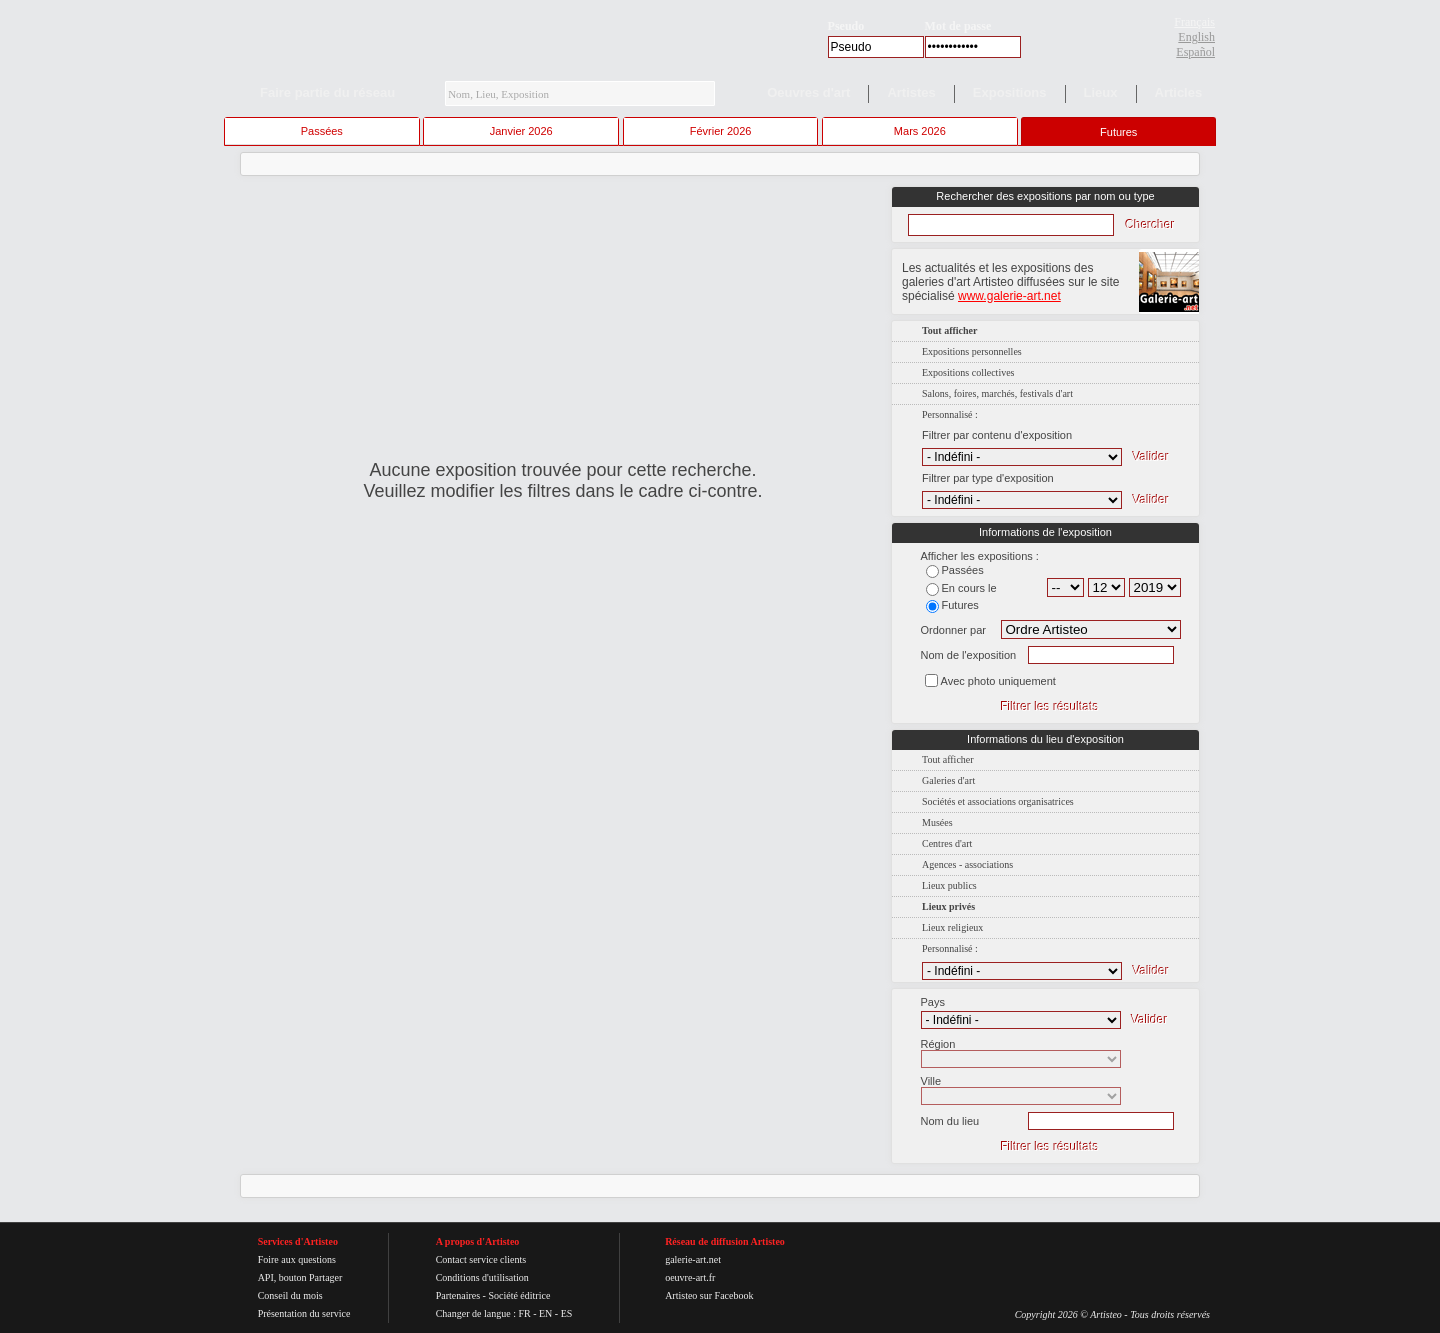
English (1196, 37)
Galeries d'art (948, 780)
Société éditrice (519, 1295)
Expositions (1010, 92)
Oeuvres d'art (808, 92)
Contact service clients (481, 1259)
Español (1195, 52)
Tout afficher (948, 759)
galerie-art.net (693, 1259)
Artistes (911, 92)
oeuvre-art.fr (690, 1277)
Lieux (1101, 92)
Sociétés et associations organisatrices (998, 801)
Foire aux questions (297, 1259)
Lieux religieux (952, 927)
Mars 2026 (920, 131)
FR (524, 1313)
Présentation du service (304, 1313)
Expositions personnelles (972, 351)
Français (1194, 22)
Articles (1179, 92)
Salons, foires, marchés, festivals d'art (997, 393)
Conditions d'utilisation (482, 1277)
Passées (322, 131)
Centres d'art (947, 843)
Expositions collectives (968, 372)
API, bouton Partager (300, 1277)
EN (545, 1313)
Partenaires (458, 1295)
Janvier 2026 (521, 131)
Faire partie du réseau (327, 92)
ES (567, 1313)
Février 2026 (721, 131)
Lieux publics (949, 885)
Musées (937, 822)
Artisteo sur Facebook (709, 1295)
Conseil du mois (290, 1295)
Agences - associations (967, 864)
